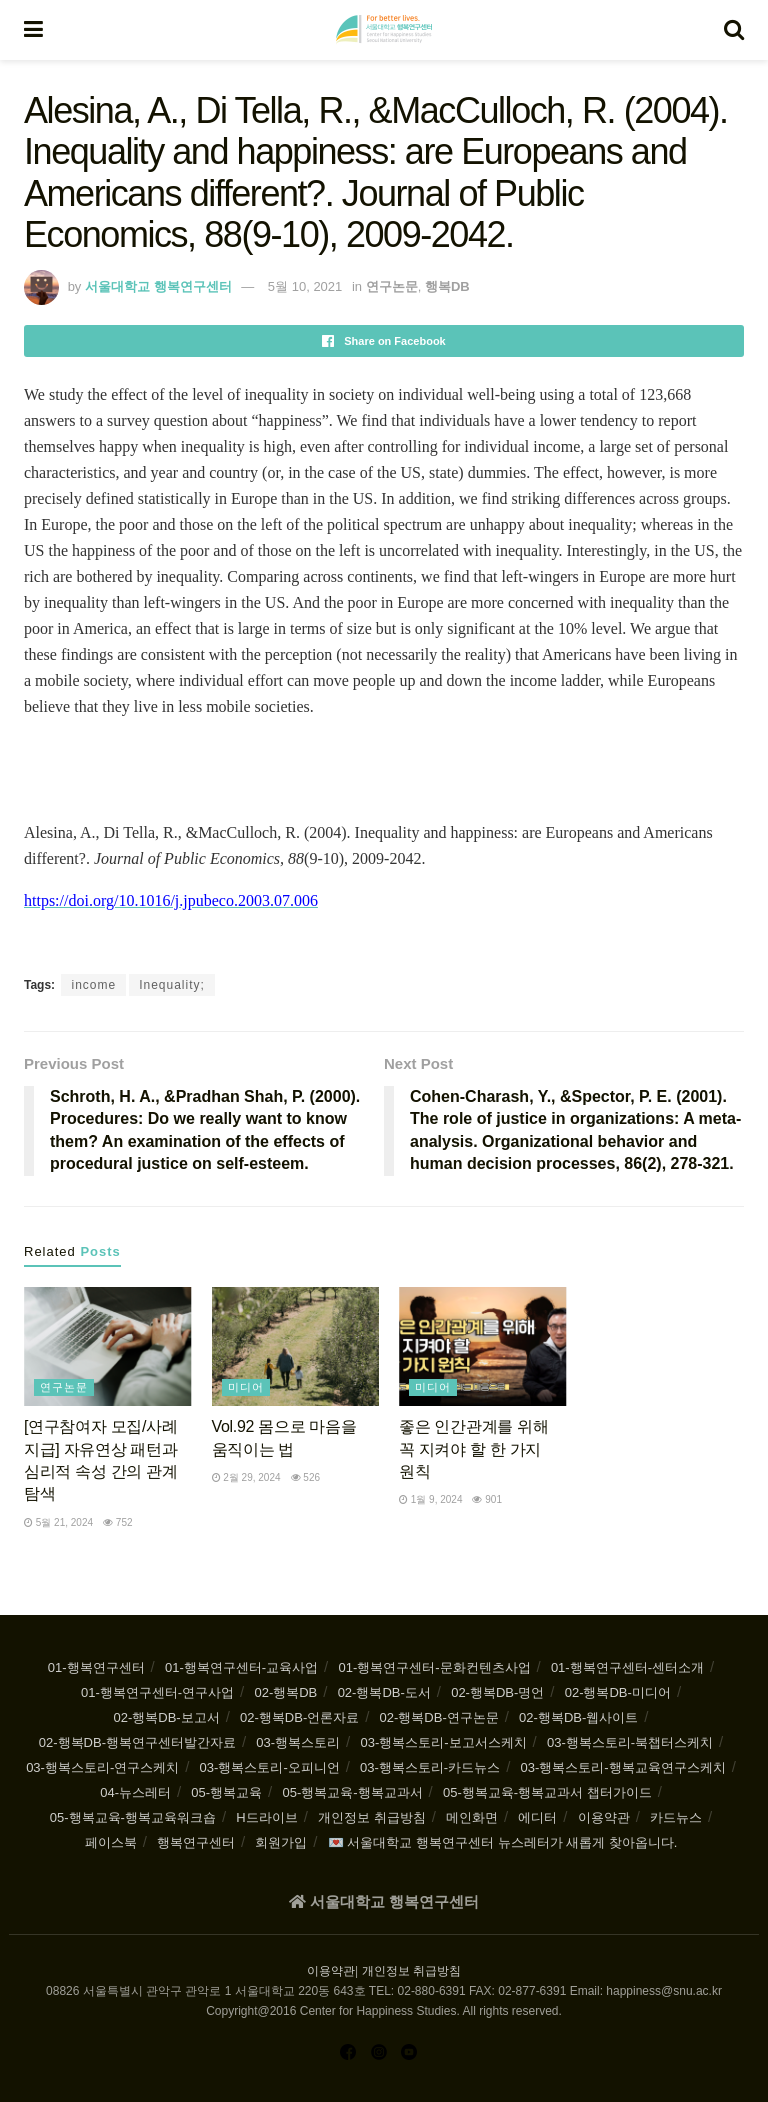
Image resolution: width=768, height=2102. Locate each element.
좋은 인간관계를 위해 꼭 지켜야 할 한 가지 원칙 (473, 1449)
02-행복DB (285, 1692)
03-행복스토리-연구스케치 (102, 1767)
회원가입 (281, 1842)
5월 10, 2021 (305, 286)
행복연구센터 (196, 1842)
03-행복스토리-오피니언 (270, 1767)
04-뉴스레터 (135, 1792)
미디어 (246, 1387)
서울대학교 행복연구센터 (158, 286)
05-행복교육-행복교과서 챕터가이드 (547, 1792)
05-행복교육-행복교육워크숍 (133, 1817)
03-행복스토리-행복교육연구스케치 (623, 1767)
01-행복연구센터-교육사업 (241, 1667)
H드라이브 (266, 1817)
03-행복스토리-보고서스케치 (443, 1742)
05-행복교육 (226, 1792)
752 (117, 1522)
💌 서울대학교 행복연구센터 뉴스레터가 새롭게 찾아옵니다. (503, 1842)
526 (305, 1477)
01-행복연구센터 (96, 1667)
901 (486, 1499)
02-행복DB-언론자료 (299, 1717)
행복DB (447, 286)
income (93, 985)
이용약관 (604, 1817)
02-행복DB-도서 (384, 1692)
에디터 (537, 1817)
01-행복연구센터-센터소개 (627, 1667)
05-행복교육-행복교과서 (352, 1792)
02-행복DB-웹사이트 (578, 1717)
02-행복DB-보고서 (167, 1717)
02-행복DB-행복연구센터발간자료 (137, 1742)
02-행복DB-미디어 (618, 1692)
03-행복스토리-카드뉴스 (430, 1767)
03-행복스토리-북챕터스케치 (630, 1742)
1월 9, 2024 (430, 1499)
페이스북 (111, 1842)
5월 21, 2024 (58, 1522)
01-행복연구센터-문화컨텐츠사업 (434, 1667)
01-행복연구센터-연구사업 (157, 1692)
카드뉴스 (676, 1817)
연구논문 (392, 286)
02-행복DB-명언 (497, 1692)
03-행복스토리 (298, 1742)
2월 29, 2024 (246, 1477)
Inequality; (172, 985)
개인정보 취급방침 (372, 1817)
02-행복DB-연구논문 (439, 1717)
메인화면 (472, 1817)
